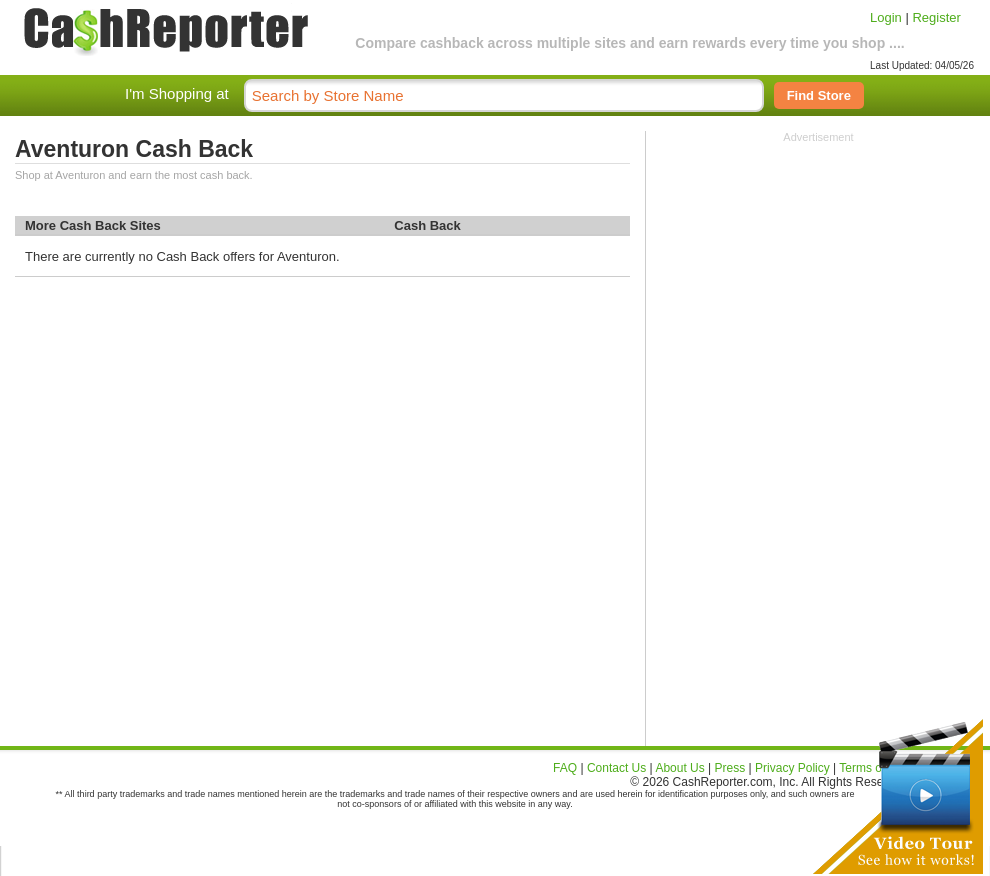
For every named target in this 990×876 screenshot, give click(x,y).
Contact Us (616, 768)
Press (730, 768)
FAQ (565, 768)
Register (936, 17)
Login (886, 17)
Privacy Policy (792, 768)
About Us (679, 768)
